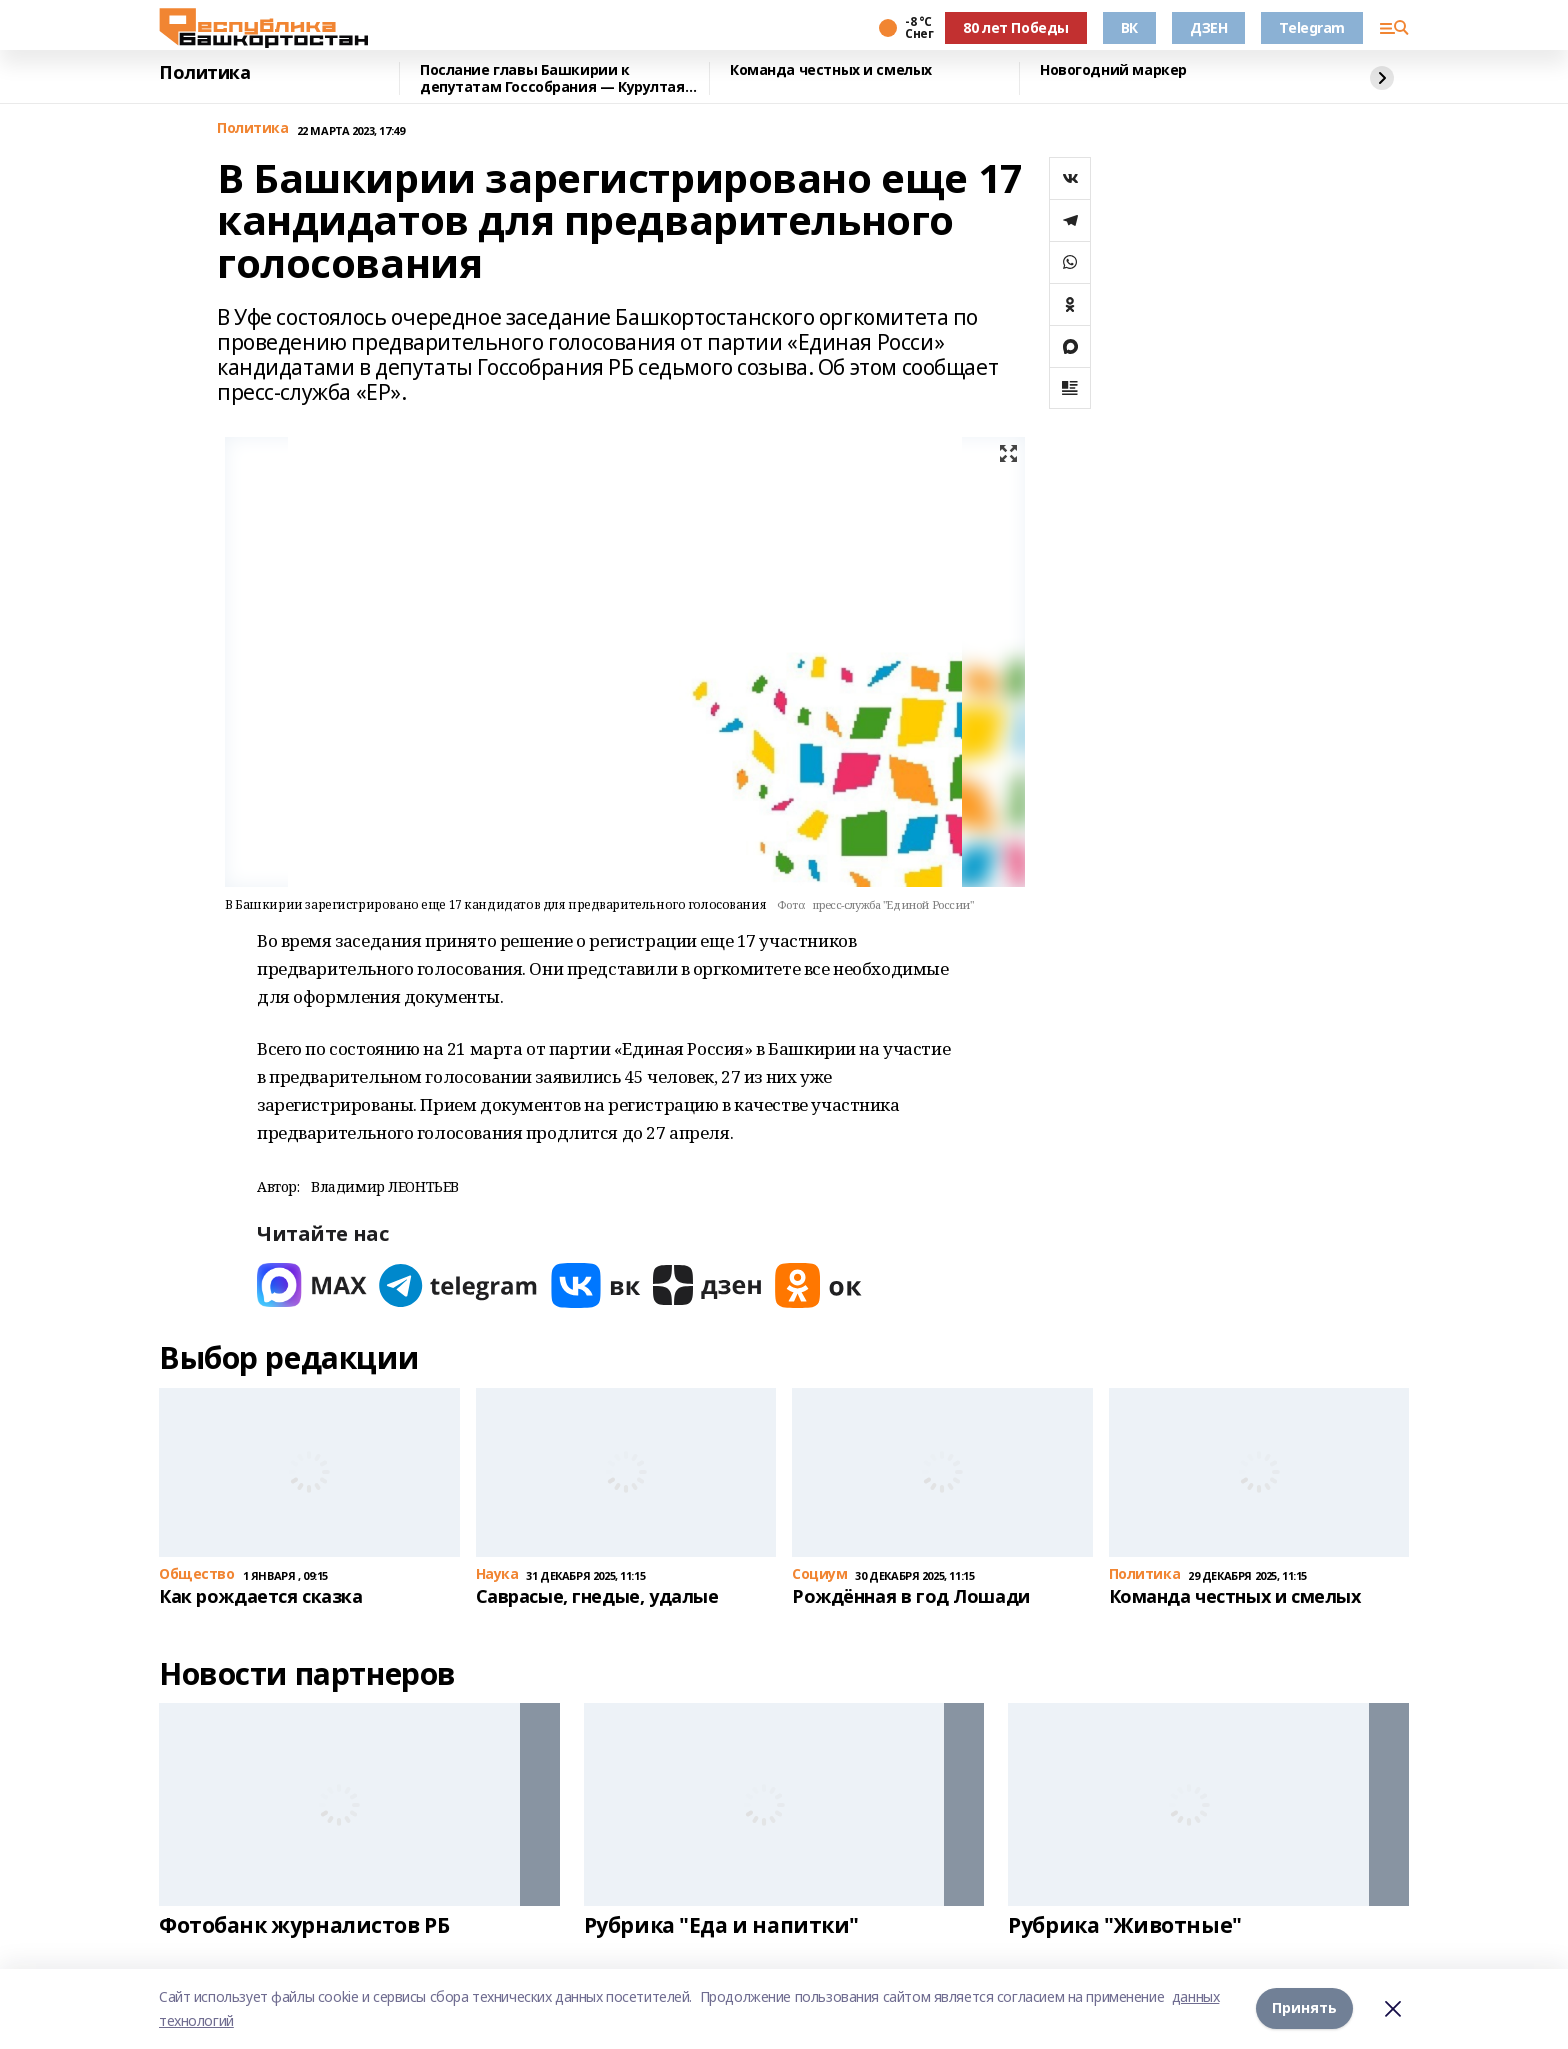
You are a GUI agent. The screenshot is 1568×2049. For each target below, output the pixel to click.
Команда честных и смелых (831, 70)
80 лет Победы (1016, 27)
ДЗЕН (1208, 27)
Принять (1304, 2008)
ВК (1129, 27)
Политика (205, 73)
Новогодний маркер (1113, 70)
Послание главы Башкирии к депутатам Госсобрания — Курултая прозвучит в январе (552, 78)
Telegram (1312, 27)
